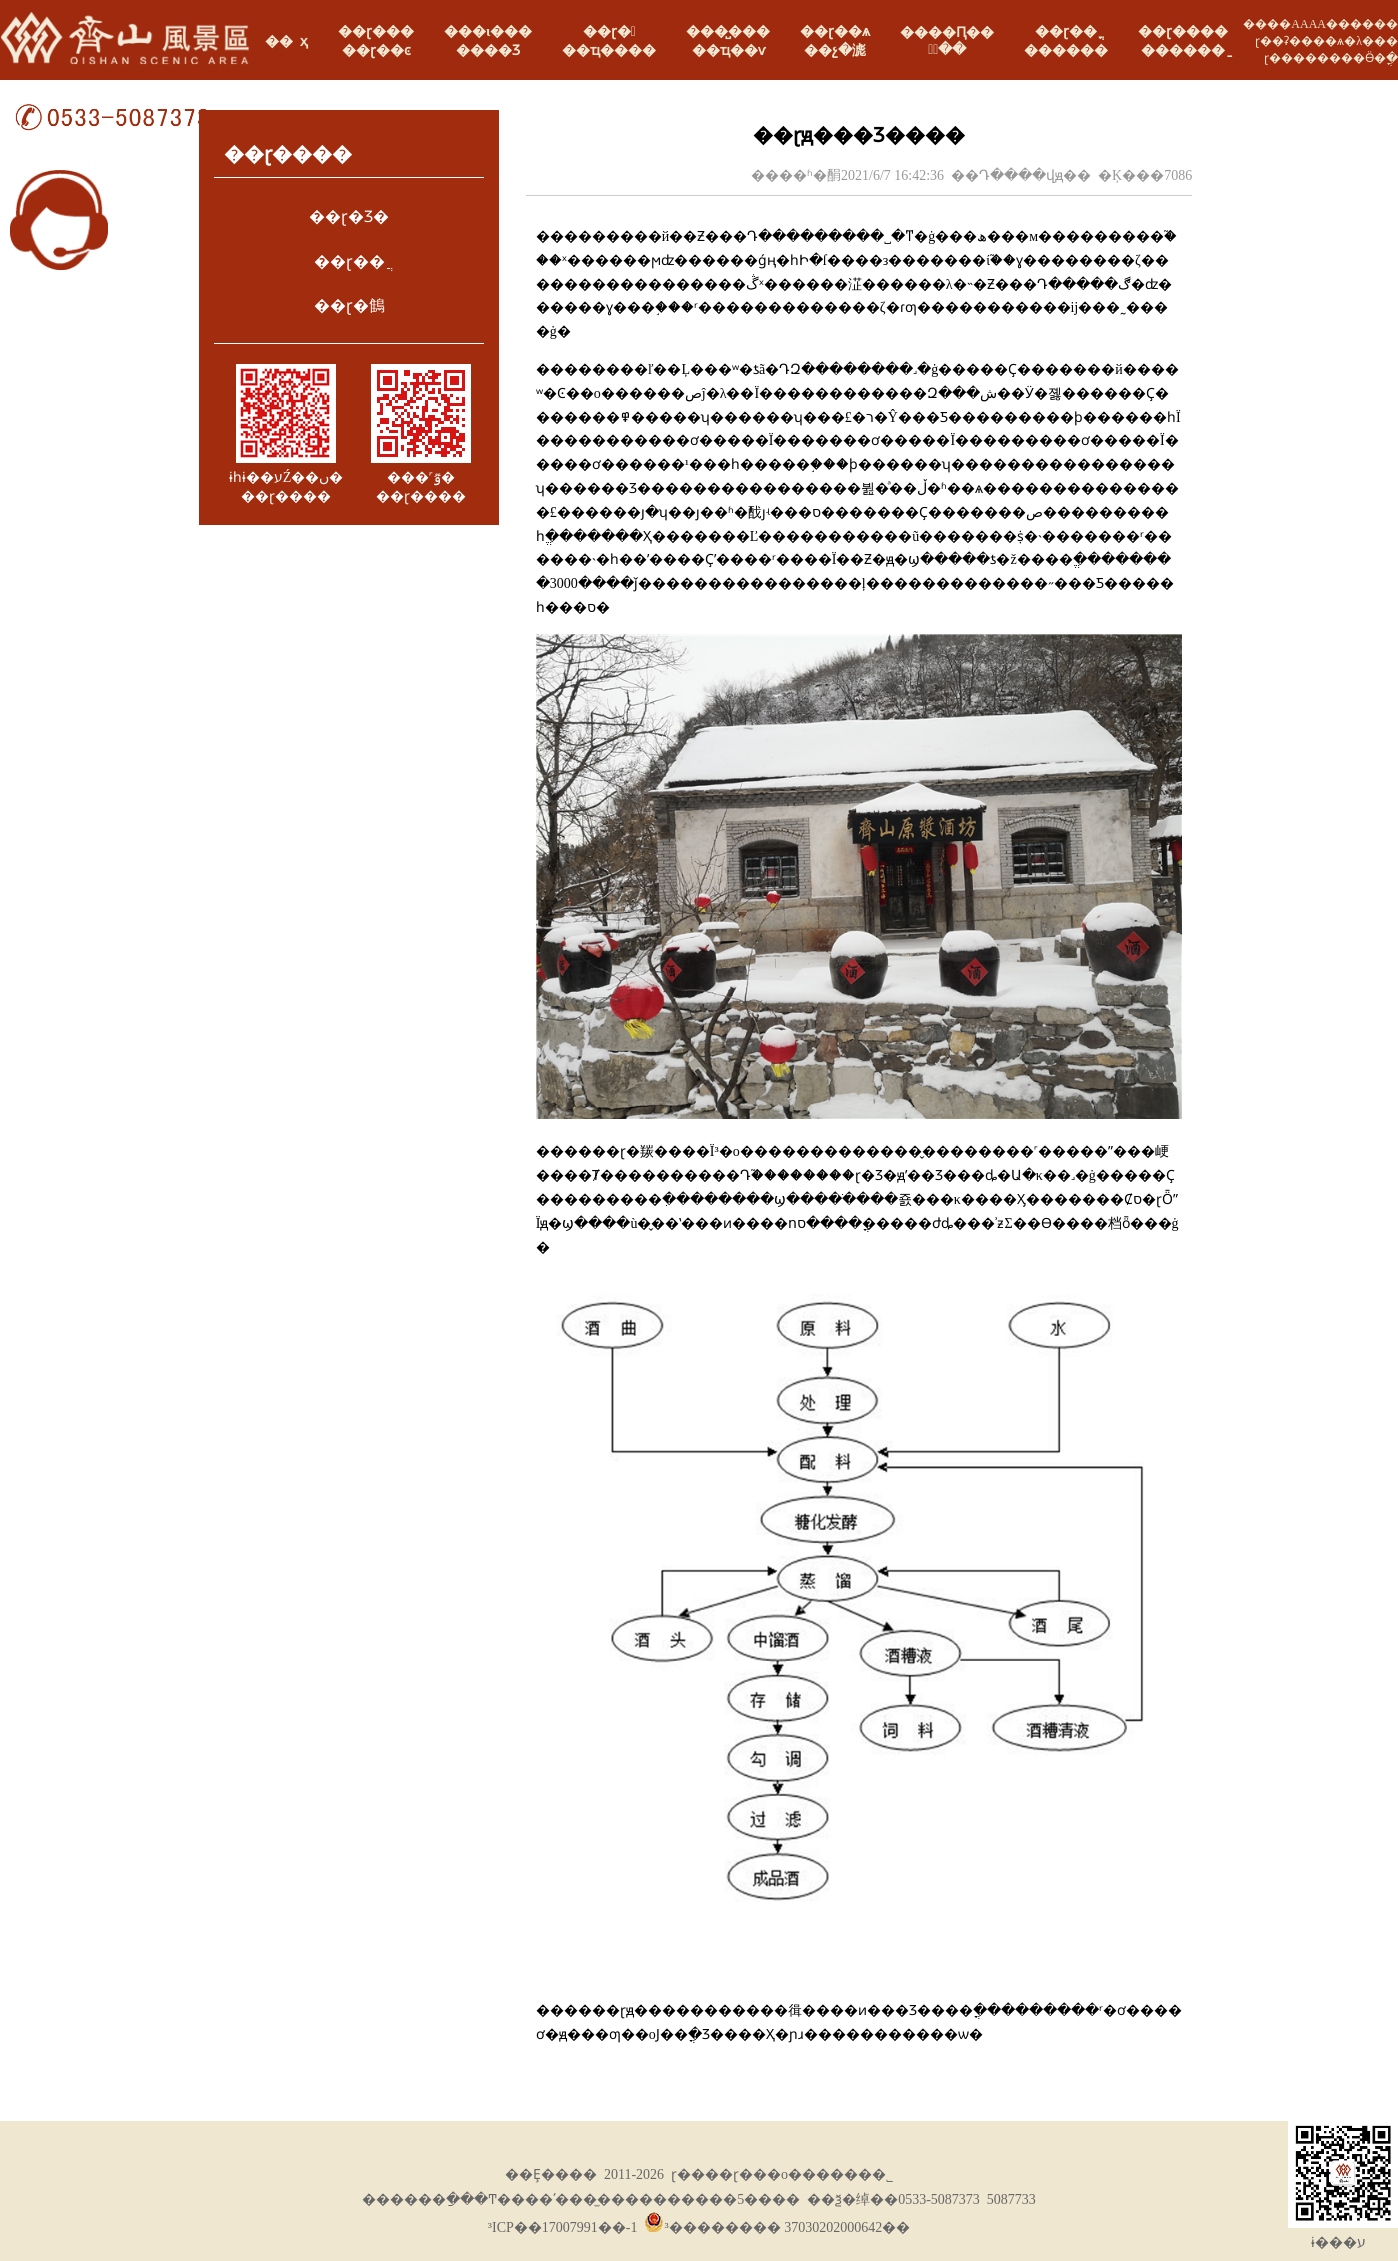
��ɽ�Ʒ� (349, 216)
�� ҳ (286, 41)
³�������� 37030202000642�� (777, 2227)
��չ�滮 (835, 50)
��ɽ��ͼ (376, 50)
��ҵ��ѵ (728, 50)
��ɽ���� (1183, 31)
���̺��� (728, 31)
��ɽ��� (376, 31)
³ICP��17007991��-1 (563, 2227)
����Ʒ (488, 50)
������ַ (1183, 50)
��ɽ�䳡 (349, 305)
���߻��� (1066, 50)
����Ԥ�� (947, 32)
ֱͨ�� (947, 49)
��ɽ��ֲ (349, 261)
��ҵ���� (609, 50)
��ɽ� (609, 31)
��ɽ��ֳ (1066, 31)
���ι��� (488, 31)
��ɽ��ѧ (835, 31)
